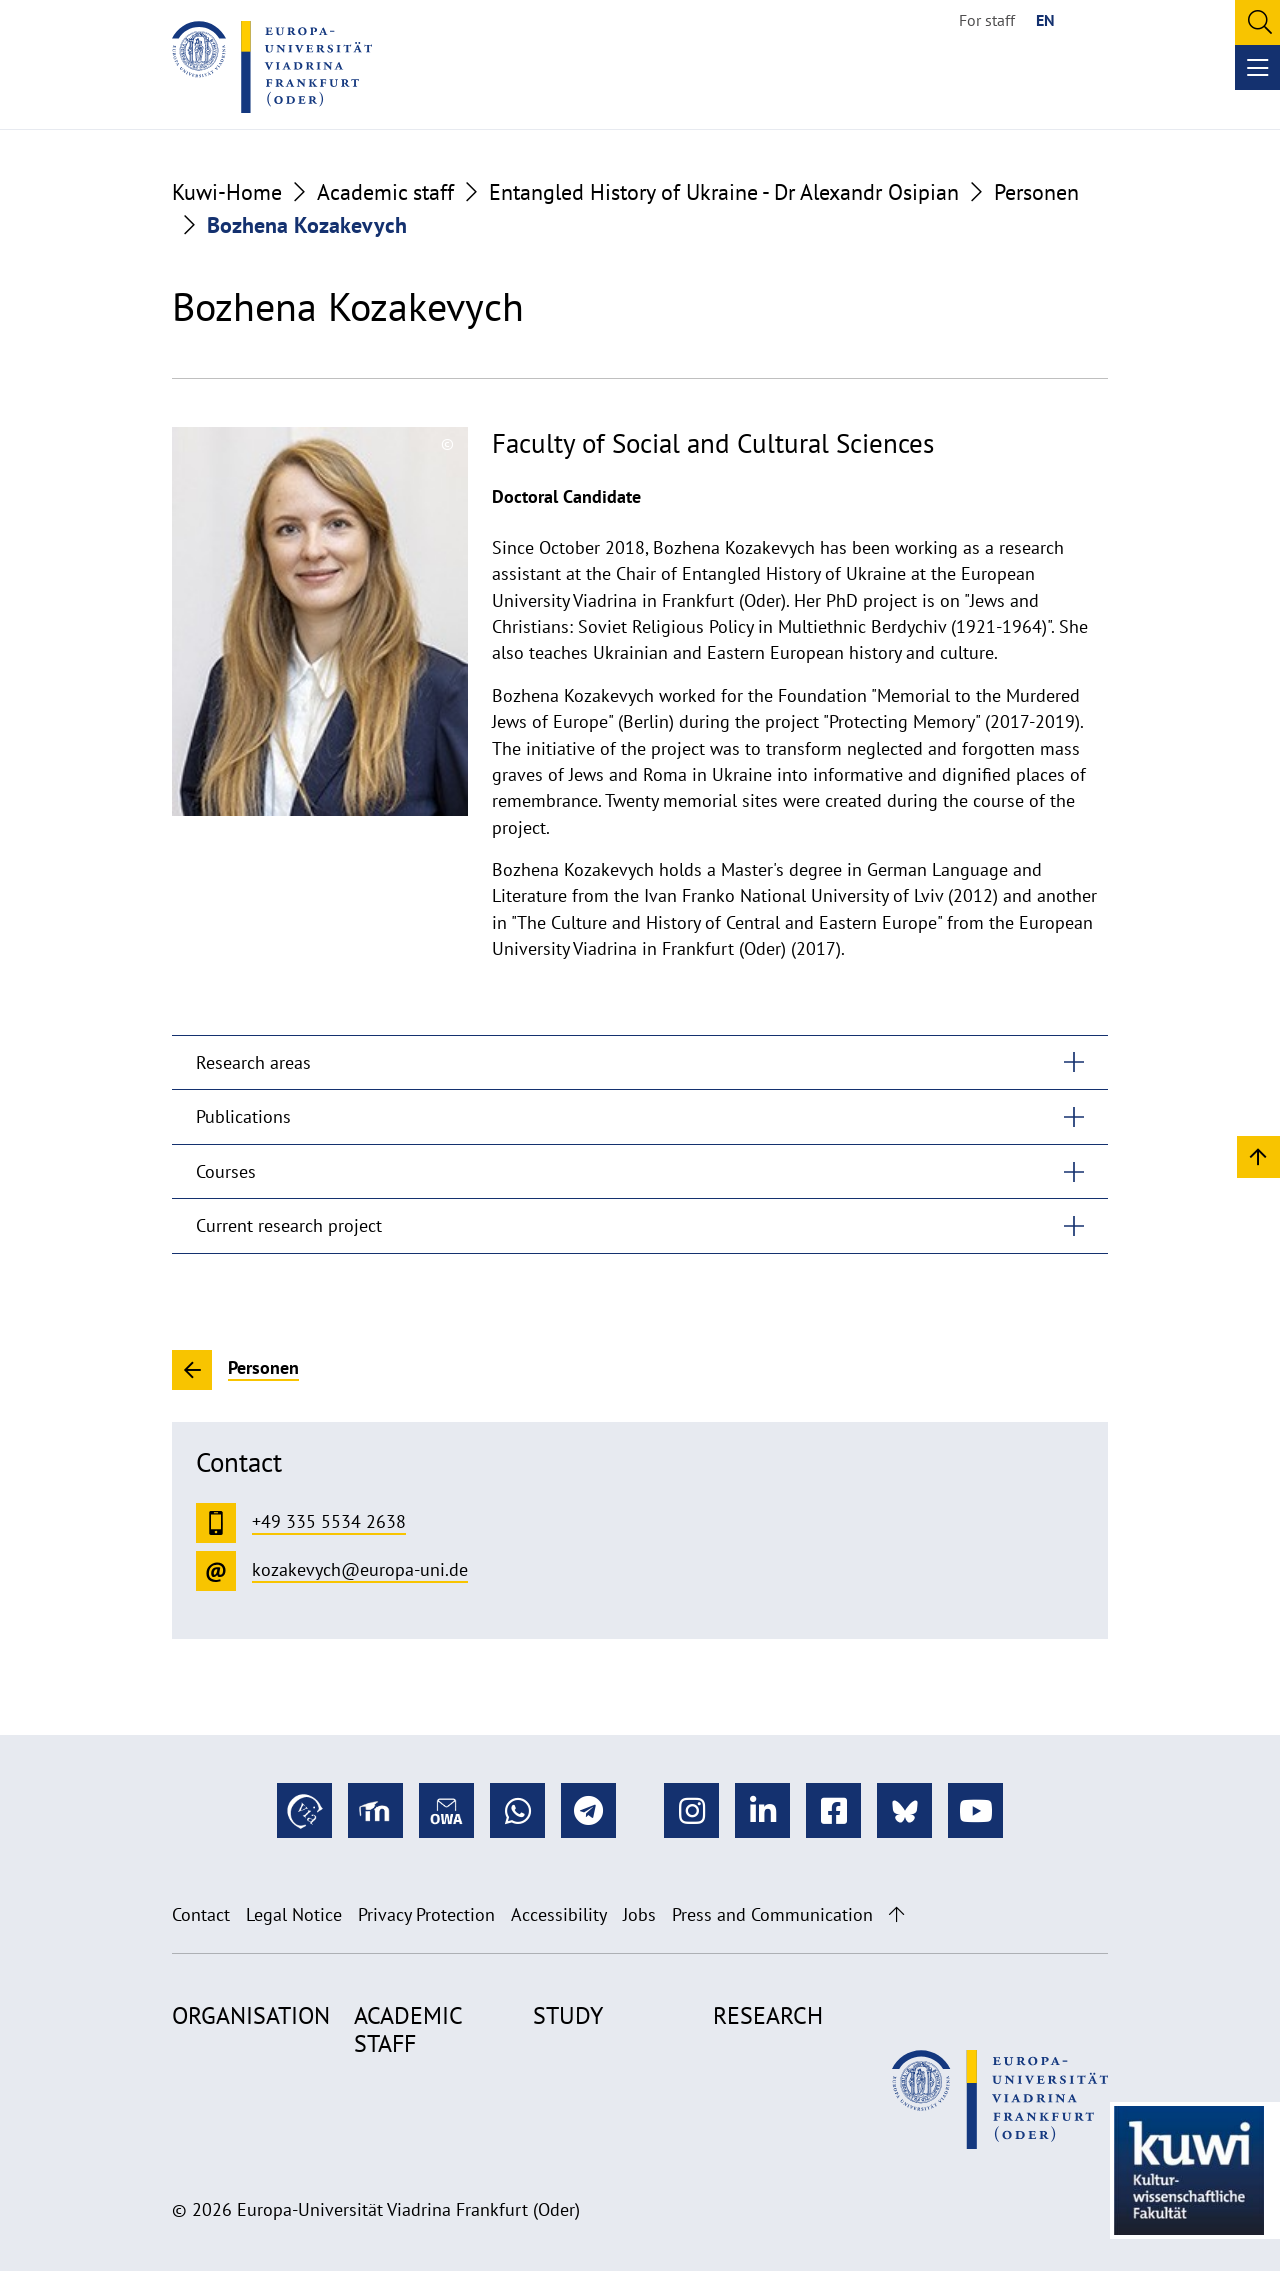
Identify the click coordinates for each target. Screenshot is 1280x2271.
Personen (1036, 192)
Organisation (251, 2015)
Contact (201, 1914)
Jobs (639, 1914)
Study (568, 2015)
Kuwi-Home (227, 192)
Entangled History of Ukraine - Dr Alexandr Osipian (724, 192)
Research (768, 2015)
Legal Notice (294, 1914)
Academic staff (385, 192)
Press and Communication (772, 1914)
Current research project (289, 1225)
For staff (987, 20)
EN (1045, 20)
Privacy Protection (426, 1914)
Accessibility (559, 1914)
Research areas (253, 1062)
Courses (226, 1171)
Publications (243, 1116)
